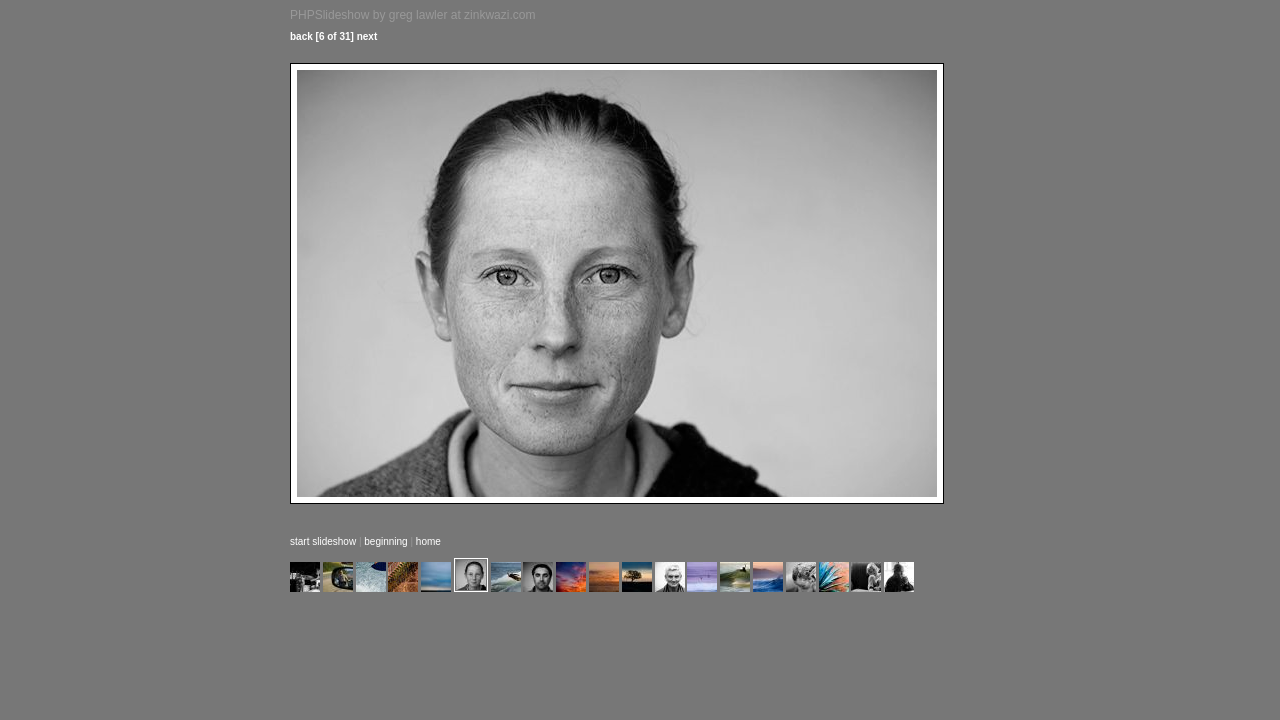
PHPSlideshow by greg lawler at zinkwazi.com (412, 15)
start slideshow (323, 541)
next (367, 36)
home (428, 541)
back (301, 36)
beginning (385, 541)
